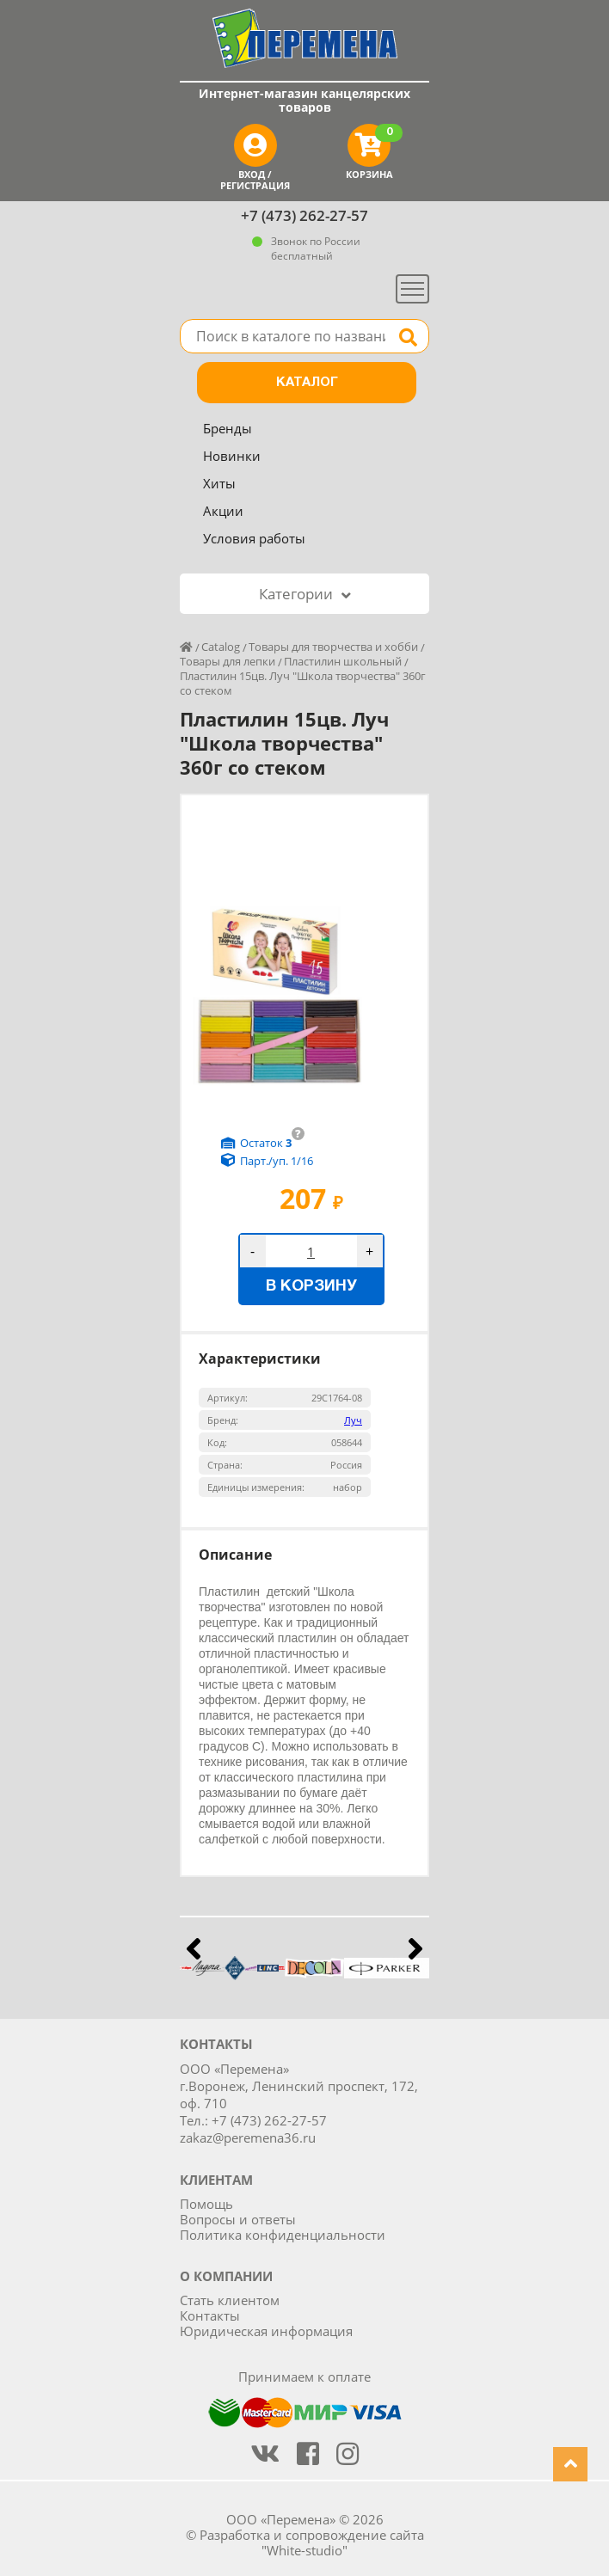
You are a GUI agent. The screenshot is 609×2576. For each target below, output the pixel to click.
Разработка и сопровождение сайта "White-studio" (312, 2542)
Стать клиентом (230, 2300)
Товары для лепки (227, 661)
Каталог (307, 383)
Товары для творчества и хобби (333, 646)
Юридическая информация (266, 2331)
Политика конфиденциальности (282, 2234)
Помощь (206, 2203)
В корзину (311, 1286)
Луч (353, 1420)
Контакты (210, 2315)
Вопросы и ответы (238, 2219)
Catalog (220, 646)
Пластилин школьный (343, 661)
